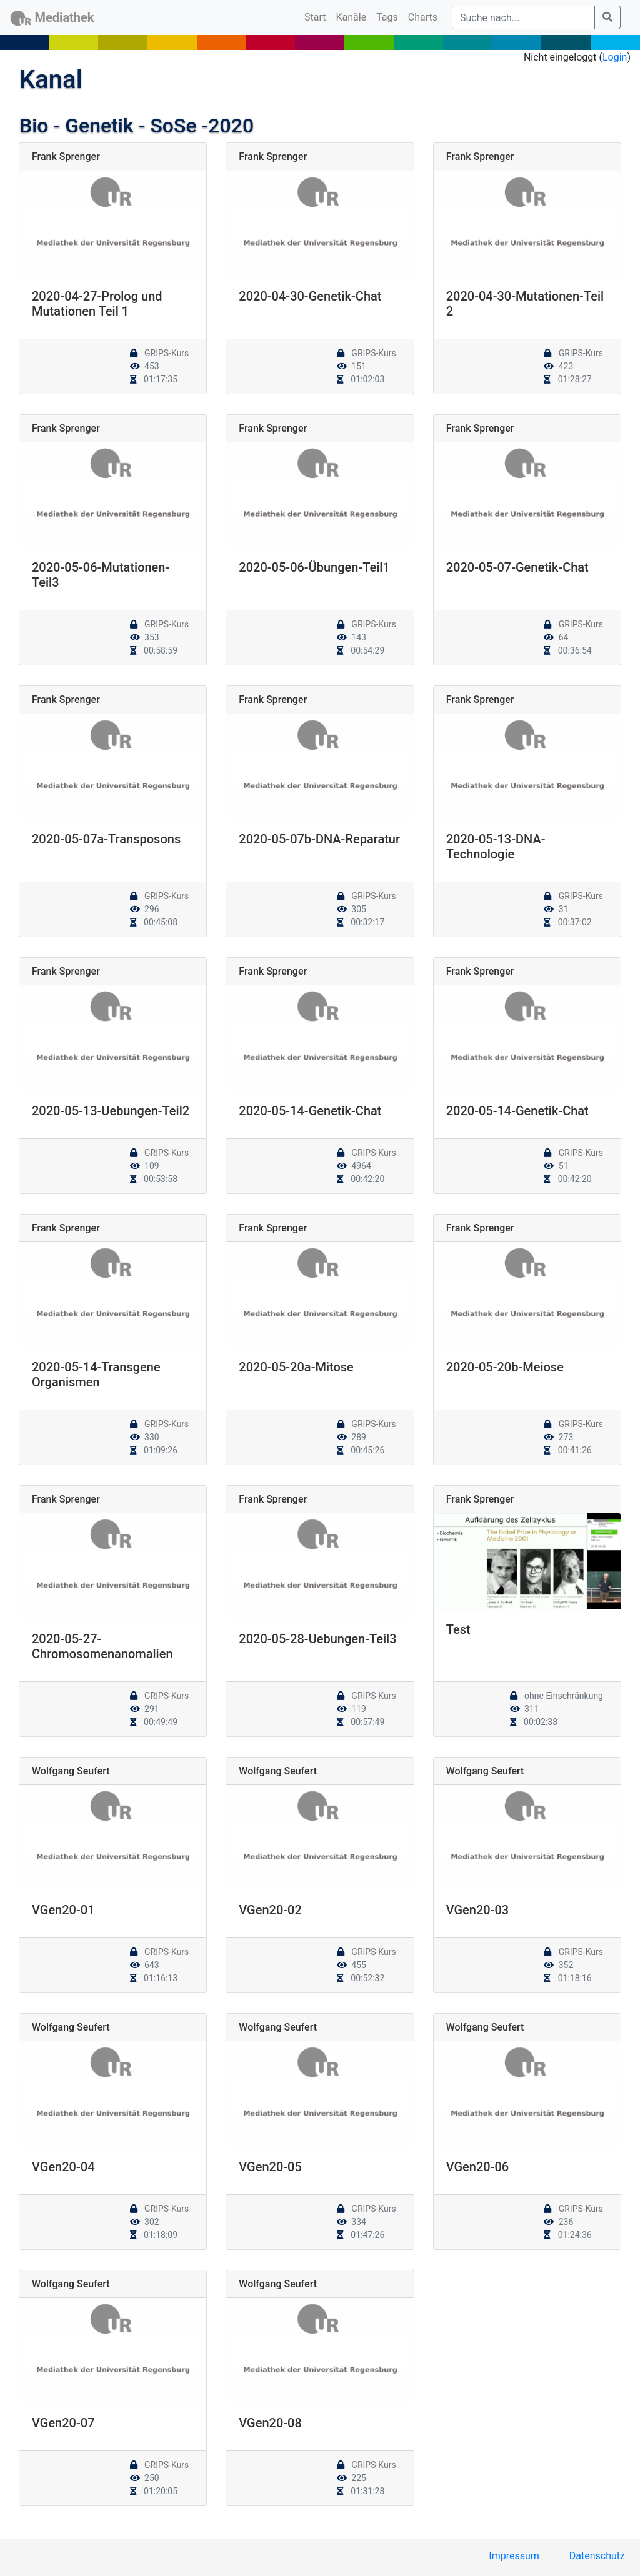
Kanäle (351, 17)
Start (317, 16)
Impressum (514, 2556)
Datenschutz (597, 2556)
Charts (423, 17)
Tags (387, 17)
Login (614, 57)
